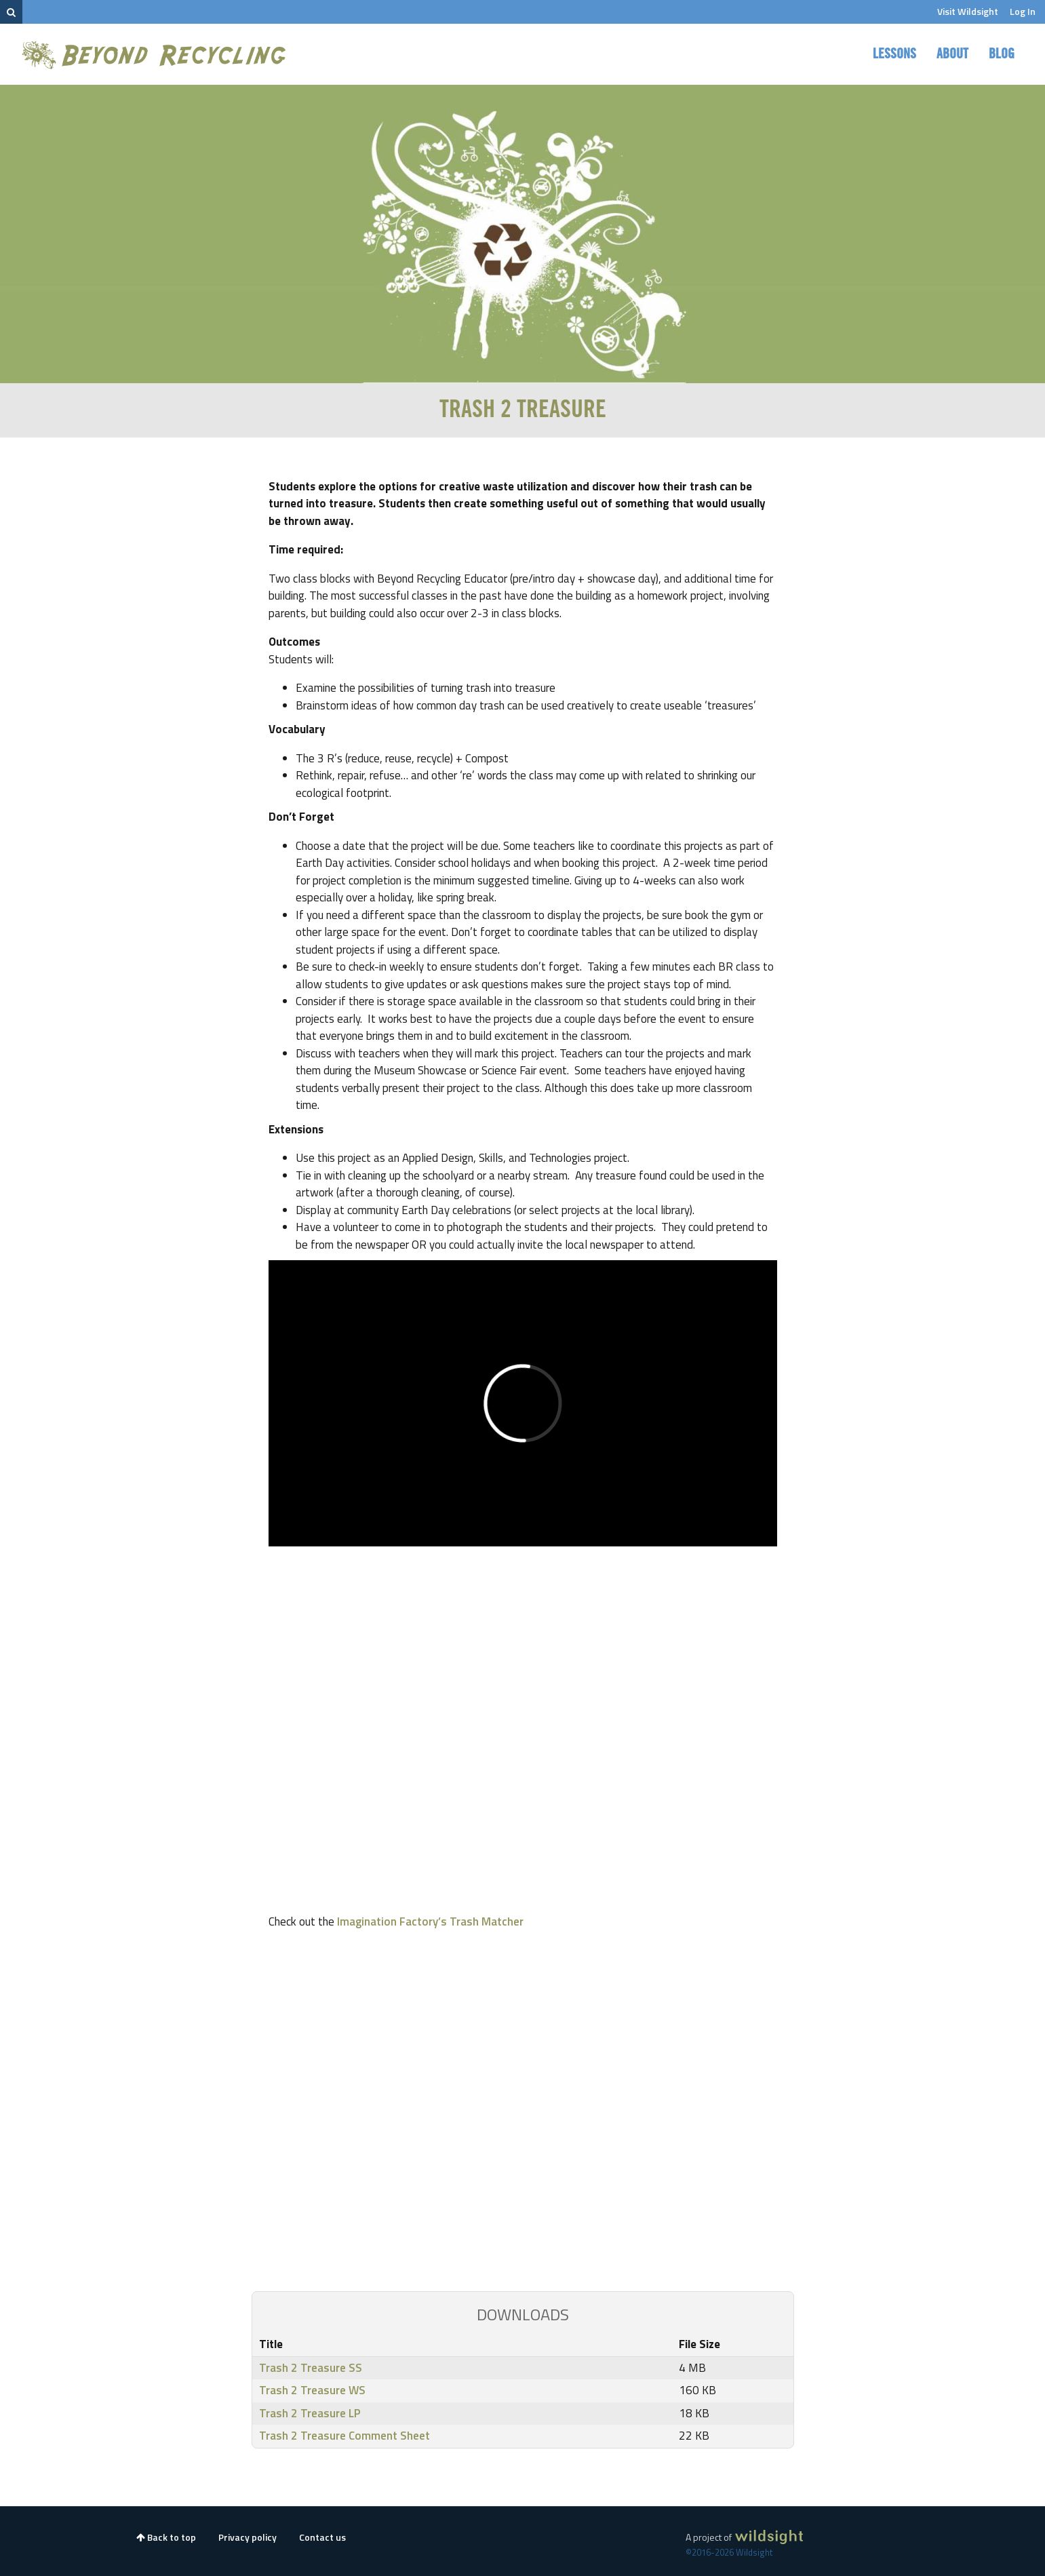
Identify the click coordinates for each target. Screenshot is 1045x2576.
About (952, 54)
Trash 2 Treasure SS (310, 2368)
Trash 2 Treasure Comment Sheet (344, 2435)
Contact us (322, 2537)
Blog (1001, 54)
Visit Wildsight (967, 11)
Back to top (166, 2537)
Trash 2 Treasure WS (312, 2390)
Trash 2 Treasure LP (310, 2413)
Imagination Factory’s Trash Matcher (430, 1921)
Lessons (894, 54)
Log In (1023, 11)
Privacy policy (247, 2537)
